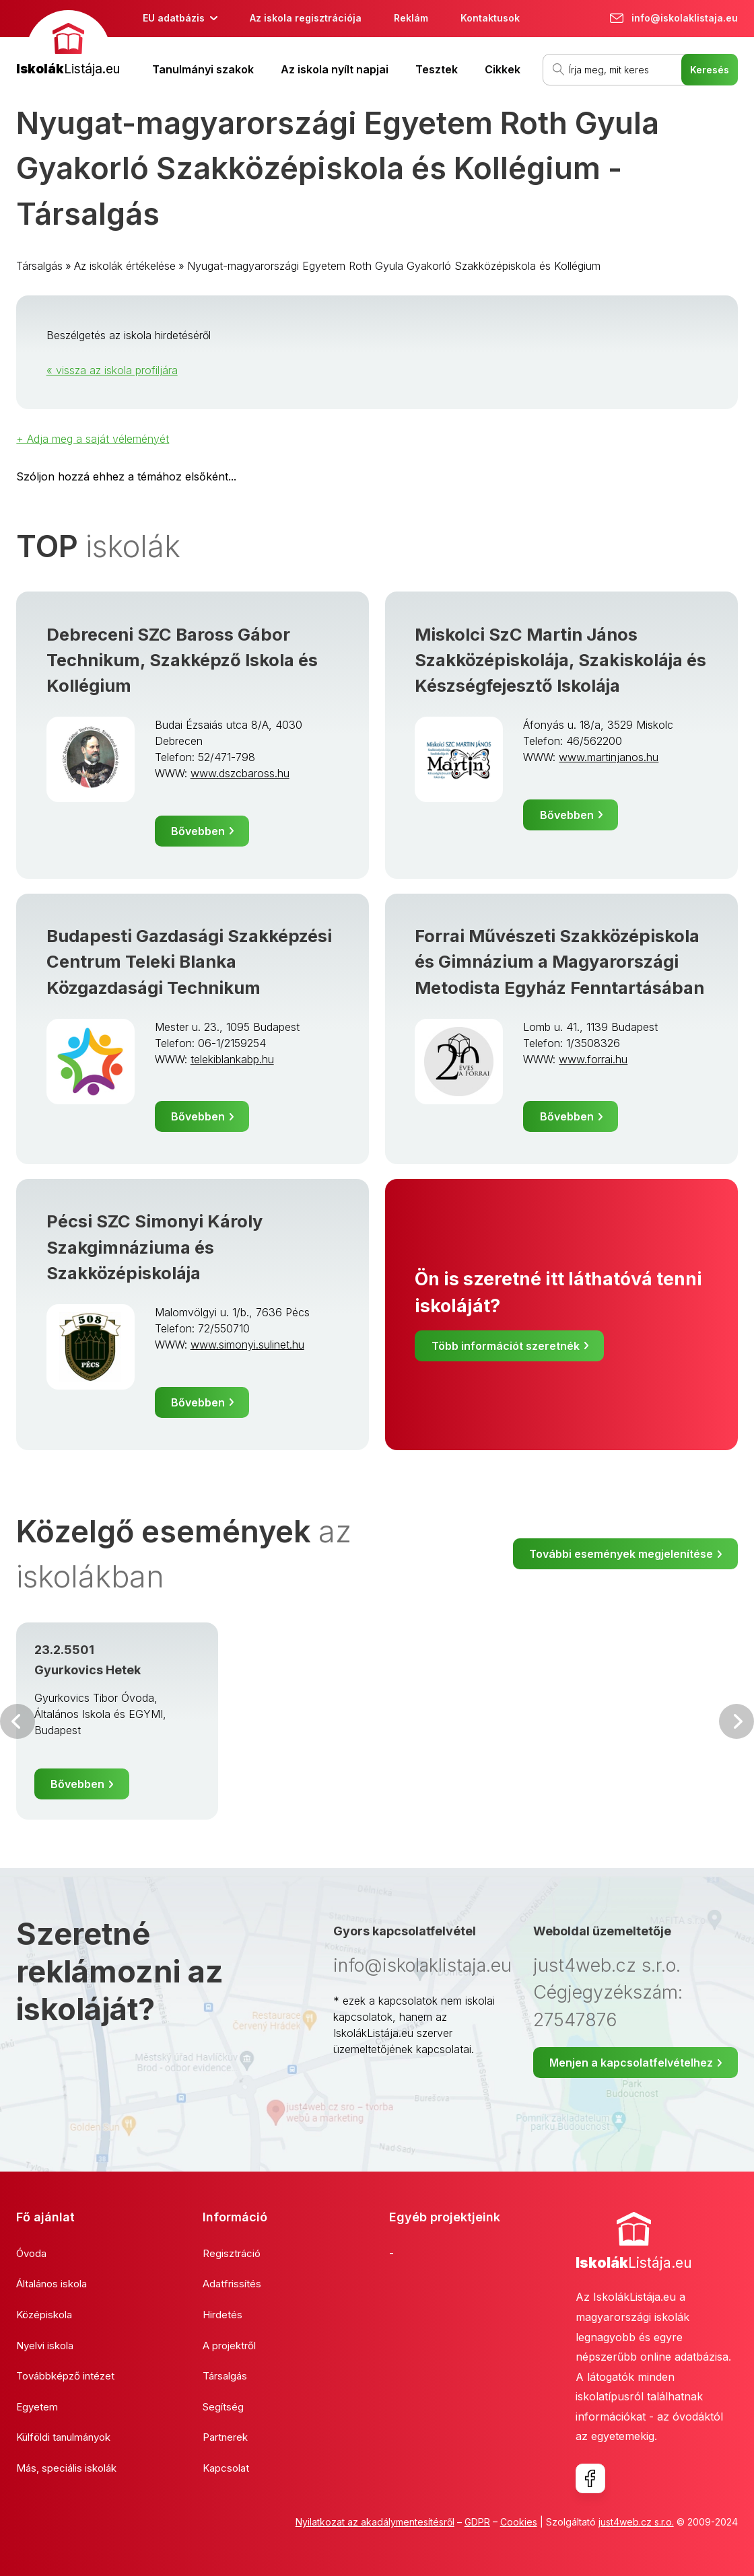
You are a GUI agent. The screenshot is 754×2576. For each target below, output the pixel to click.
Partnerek (225, 2437)
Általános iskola (51, 2283)
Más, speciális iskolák (66, 2468)
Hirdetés (222, 2314)
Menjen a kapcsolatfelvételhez (631, 2062)
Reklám (411, 18)
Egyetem (37, 2406)
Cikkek (502, 69)
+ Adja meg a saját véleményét (92, 438)
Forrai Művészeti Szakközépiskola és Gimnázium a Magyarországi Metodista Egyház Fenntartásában (559, 961)
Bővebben (198, 831)
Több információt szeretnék (506, 1346)
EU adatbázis (174, 18)
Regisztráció (232, 2253)
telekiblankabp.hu (232, 1059)
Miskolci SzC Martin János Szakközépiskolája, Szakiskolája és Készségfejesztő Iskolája (560, 660)
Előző (17, 1721)
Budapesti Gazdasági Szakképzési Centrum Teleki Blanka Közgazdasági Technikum (189, 961)
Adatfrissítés (232, 2283)
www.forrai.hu (593, 1059)
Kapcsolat (226, 2468)
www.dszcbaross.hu (240, 773)
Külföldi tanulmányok (63, 2437)
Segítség (223, 2406)
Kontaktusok (490, 18)
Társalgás (39, 266)
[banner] (68, 44)
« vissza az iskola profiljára (112, 370)
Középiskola (44, 2314)
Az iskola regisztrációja (306, 18)
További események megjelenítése (621, 1554)
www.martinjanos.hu (608, 757)
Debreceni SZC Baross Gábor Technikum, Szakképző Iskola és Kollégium (182, 660)
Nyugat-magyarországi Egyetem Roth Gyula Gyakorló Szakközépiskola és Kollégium (394, 266)
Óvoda (31, 2253)
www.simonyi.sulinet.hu (247, 1344)
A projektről (229, 2345)
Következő (736, 1721)
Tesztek (436, 69)
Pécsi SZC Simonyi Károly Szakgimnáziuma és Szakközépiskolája (154, 1247)
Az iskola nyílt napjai (334, 69)
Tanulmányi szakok (203, 69)
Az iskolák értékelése (125, 266)
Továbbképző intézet (65, 2375)
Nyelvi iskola (44, 2345)
